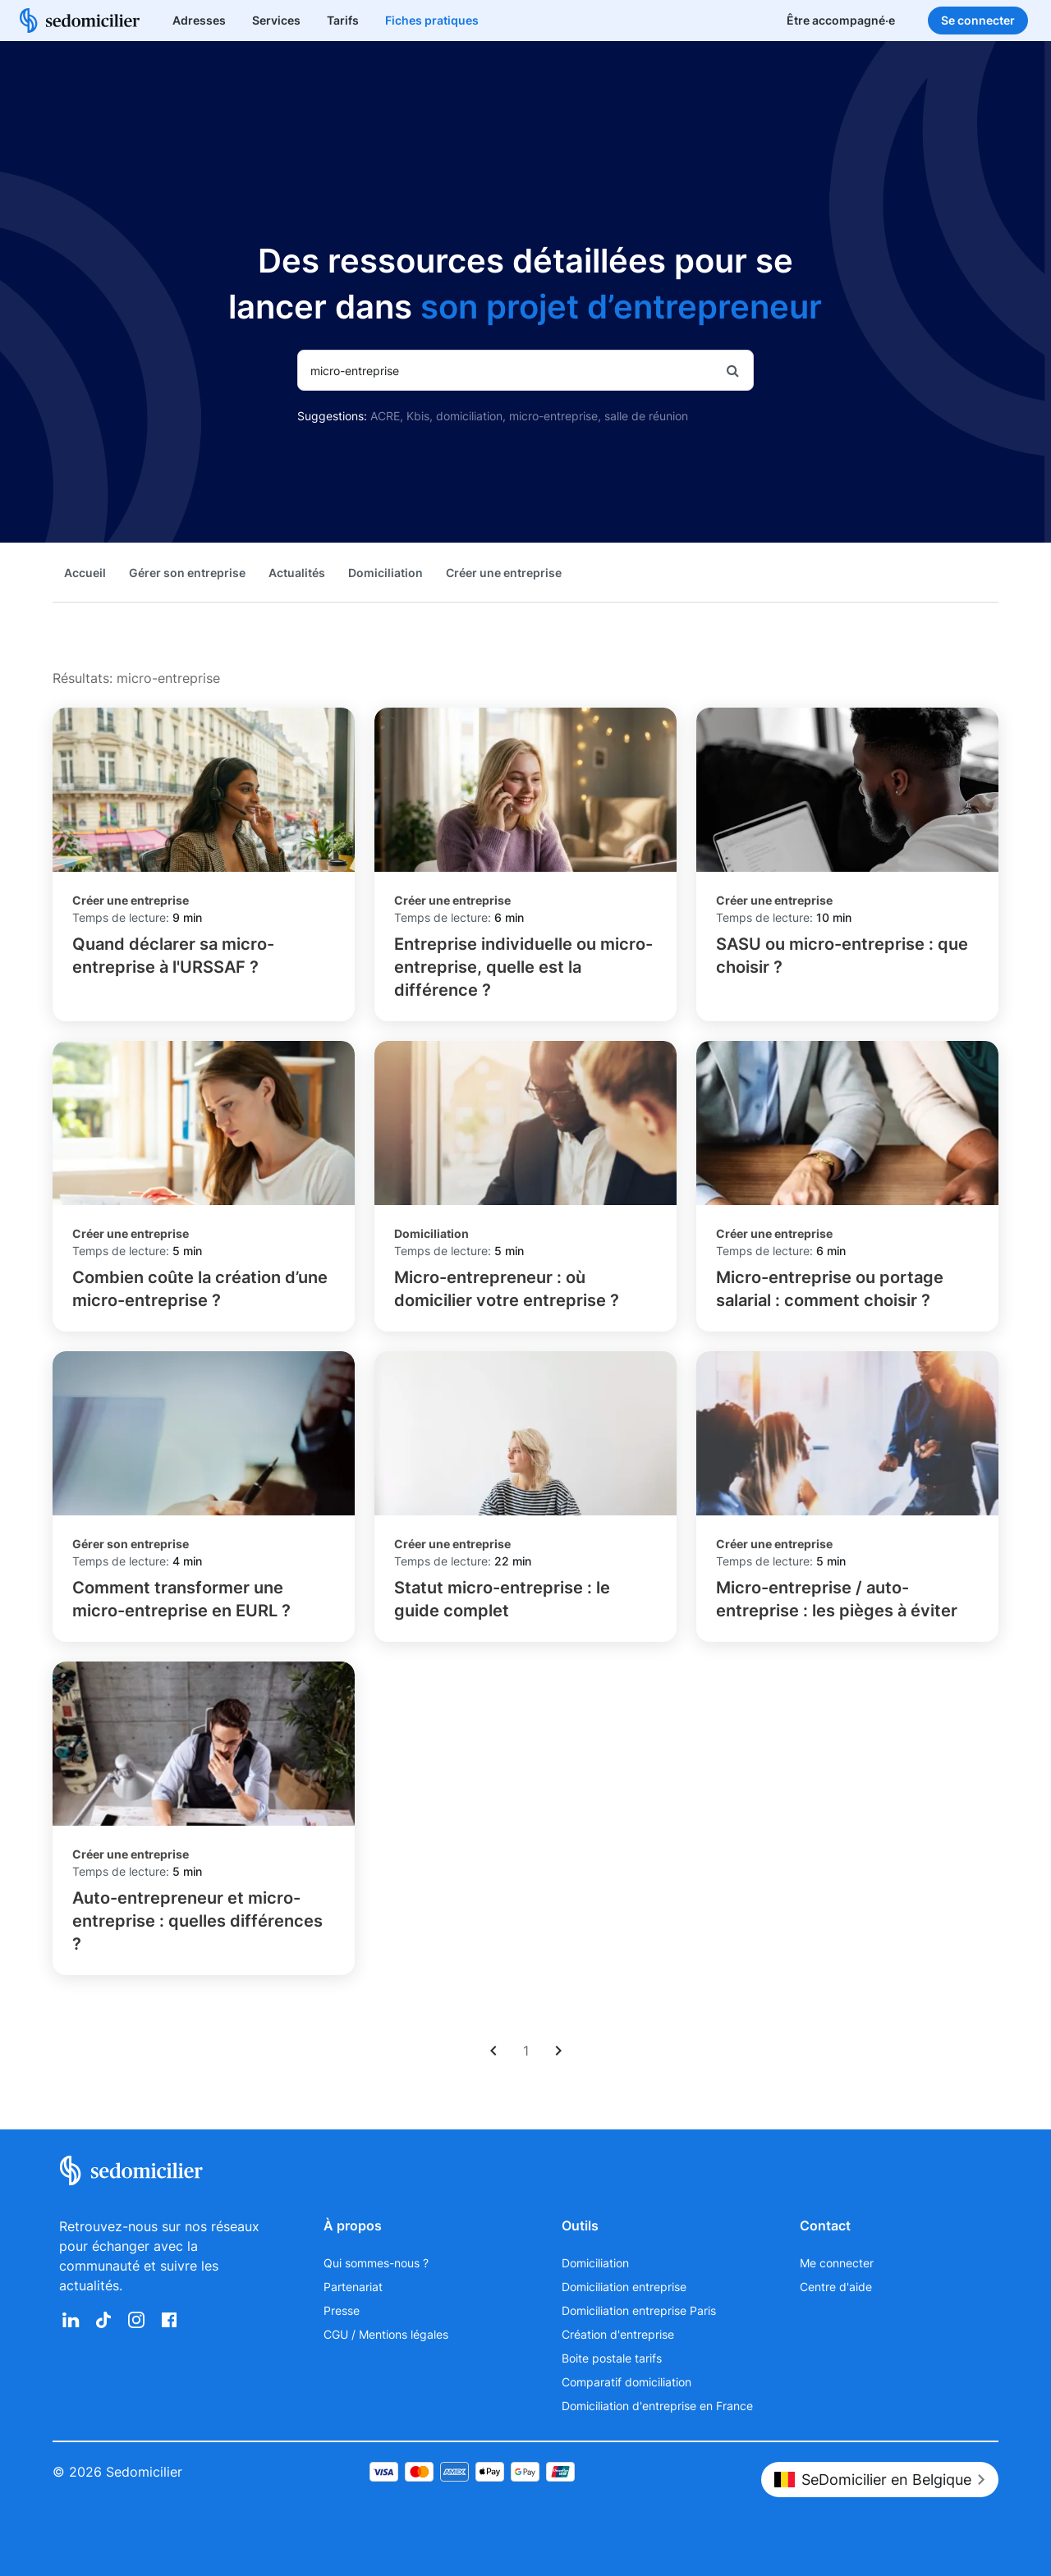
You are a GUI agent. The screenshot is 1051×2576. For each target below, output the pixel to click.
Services (276, 20)
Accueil (85, 573)
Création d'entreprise (618, 2334)
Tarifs (343, 20)
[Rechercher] (733, 370)
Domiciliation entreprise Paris (639, 2310)
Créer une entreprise (504, 573)
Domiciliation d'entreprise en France (657, 2406)
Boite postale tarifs (612, 2358)
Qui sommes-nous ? (376, 2263)
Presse (342, 2310)
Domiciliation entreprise (624, 2287)
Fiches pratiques (432, 20)
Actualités (296, 573)
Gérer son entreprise (187, 573)
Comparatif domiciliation (626, 2382)
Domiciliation (385, 573)
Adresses (199, 20)
